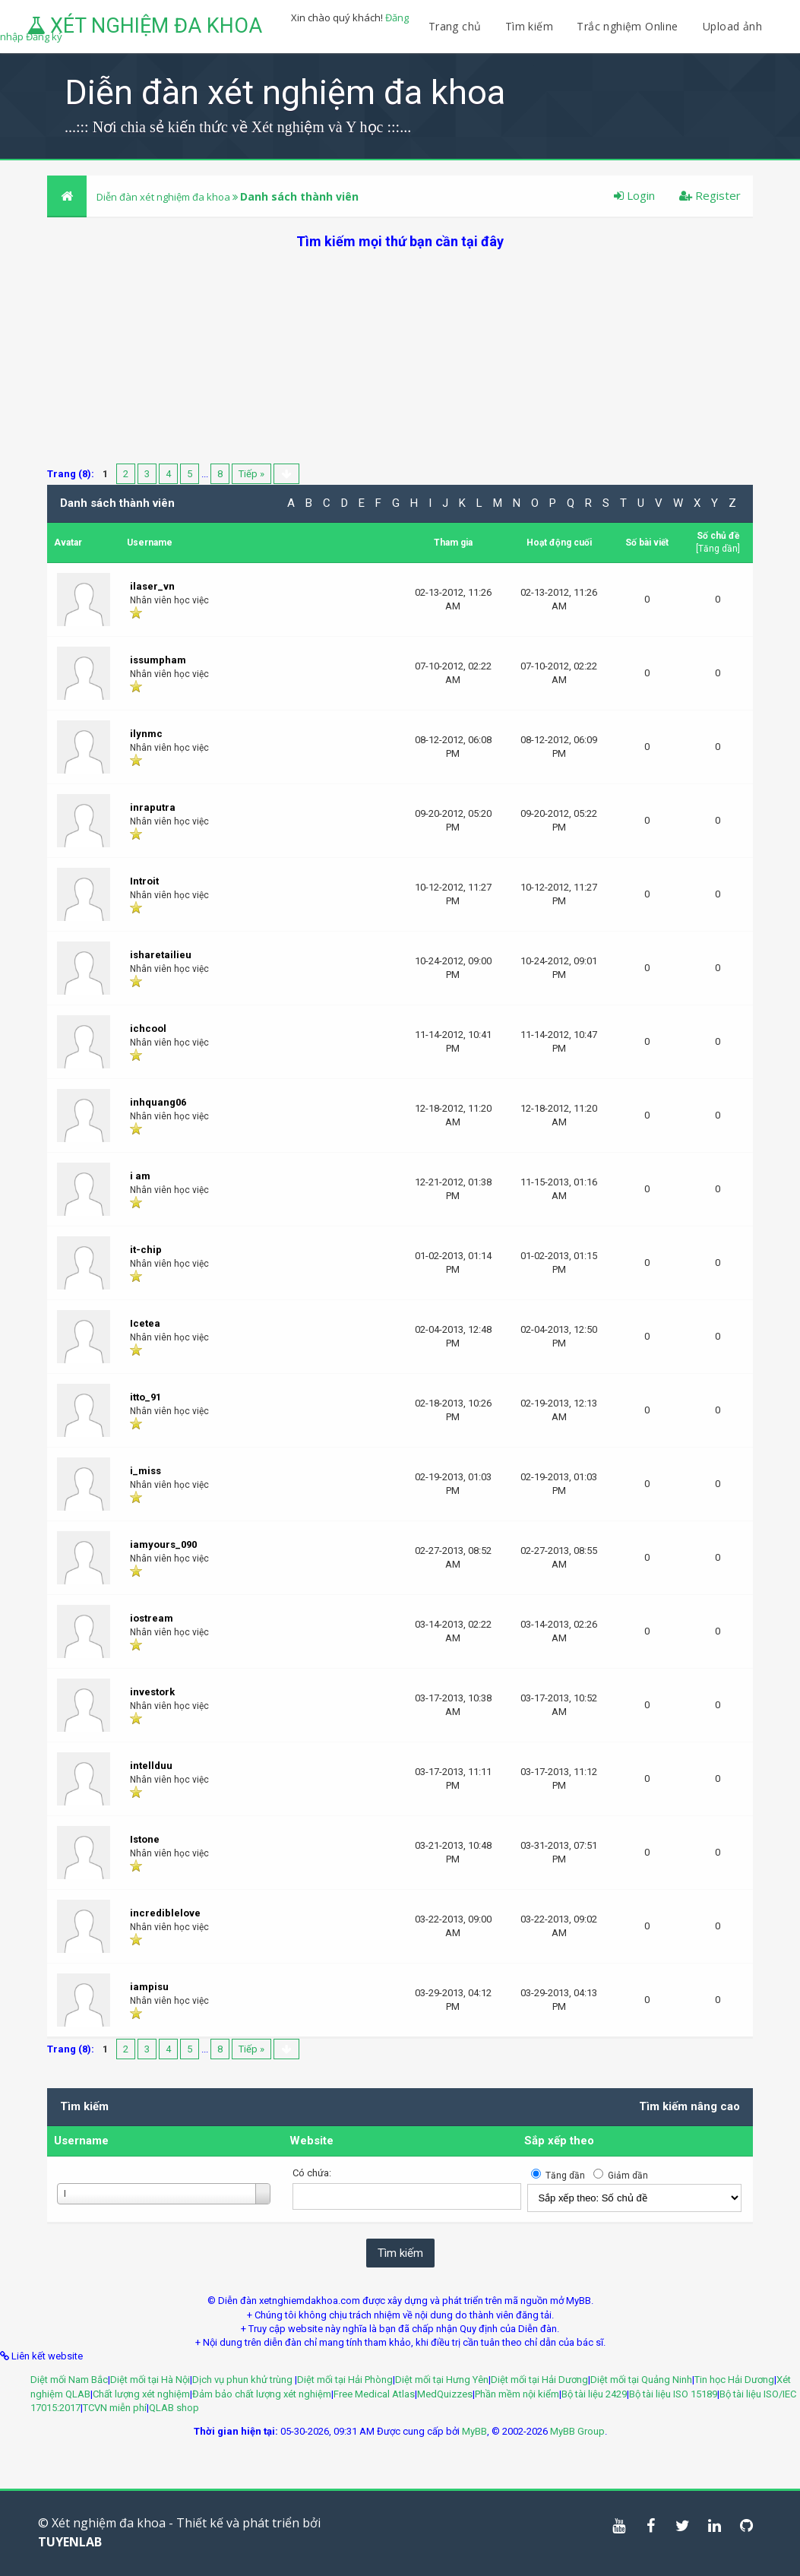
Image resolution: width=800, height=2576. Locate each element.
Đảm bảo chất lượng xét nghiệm (261, 2394)
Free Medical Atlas (374, 2394)
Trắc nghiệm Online (629, 26)
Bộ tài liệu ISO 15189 (673, 2394)
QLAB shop (174, 2407)
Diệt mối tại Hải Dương (539, 2379)
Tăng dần (718, 548)
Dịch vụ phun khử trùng (243, 2379)
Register (710, 195)
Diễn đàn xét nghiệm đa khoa (164, 197)
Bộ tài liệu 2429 (594, 2394)
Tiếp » (251, 473)
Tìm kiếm (529, 26)
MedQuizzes (445, 2394)
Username (81, 2140)
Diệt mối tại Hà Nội (150, 2379)
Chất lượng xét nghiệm (141, 2394)
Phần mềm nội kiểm (517, 2394)
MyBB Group (577, 2431)
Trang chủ (455, 26)
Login (634, 195)
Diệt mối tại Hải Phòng (345, 2379)
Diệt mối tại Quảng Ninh (641, 2379)
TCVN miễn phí (115, 2407)
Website (311, 2140)
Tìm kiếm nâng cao (689, 2106)
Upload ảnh (732, 26)
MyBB (474, 2431)
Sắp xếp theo (559, 2140)
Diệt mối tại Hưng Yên (442, 2379)
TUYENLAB (70, 2541)
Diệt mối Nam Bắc (69, 2379)
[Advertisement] (400, 357)
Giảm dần (628, 2175)
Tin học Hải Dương (734, 2379)
